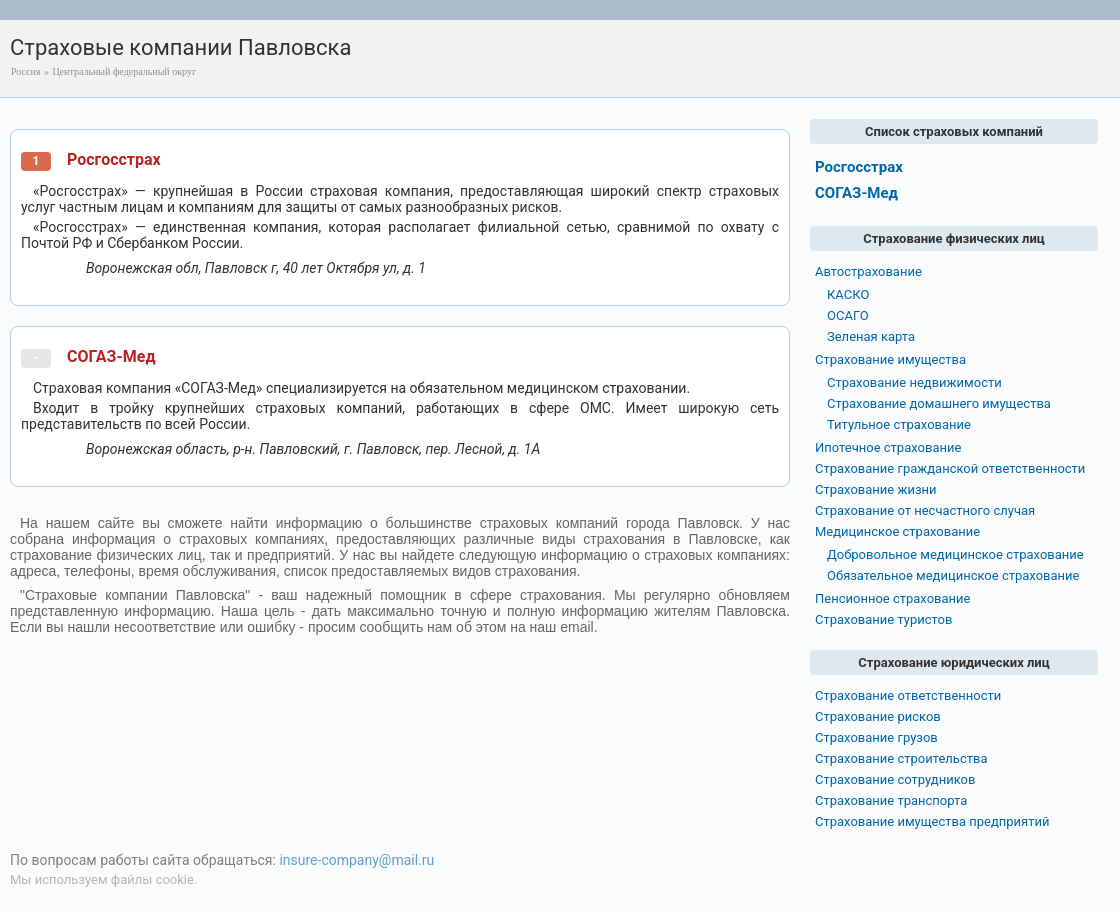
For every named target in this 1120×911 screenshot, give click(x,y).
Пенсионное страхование (892, 598)
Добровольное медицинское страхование (955, 554)
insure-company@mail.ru (356, 860)
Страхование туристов (883, 619)
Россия (25, 71)
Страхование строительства (901, 758)
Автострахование (868, 271)
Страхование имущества (890, 359)
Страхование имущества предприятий (932, 821)
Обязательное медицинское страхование (953, 575)
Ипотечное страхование (888, 447)
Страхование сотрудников (895, 779)
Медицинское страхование (897, 531)
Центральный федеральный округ (124, 71)
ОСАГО (848, 315)
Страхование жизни (876, 489)
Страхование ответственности (908, 695)
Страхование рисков (878, 716)
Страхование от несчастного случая (925, 510)
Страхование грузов (876, 737)
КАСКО (848, 294)
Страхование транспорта (891, 800)
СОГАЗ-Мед (111, 356)
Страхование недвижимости (914, 382)
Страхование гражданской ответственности (950, 468)
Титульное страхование (899, 424)
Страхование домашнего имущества (939, 403)
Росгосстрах (114, 159)
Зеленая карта (871, 336)
